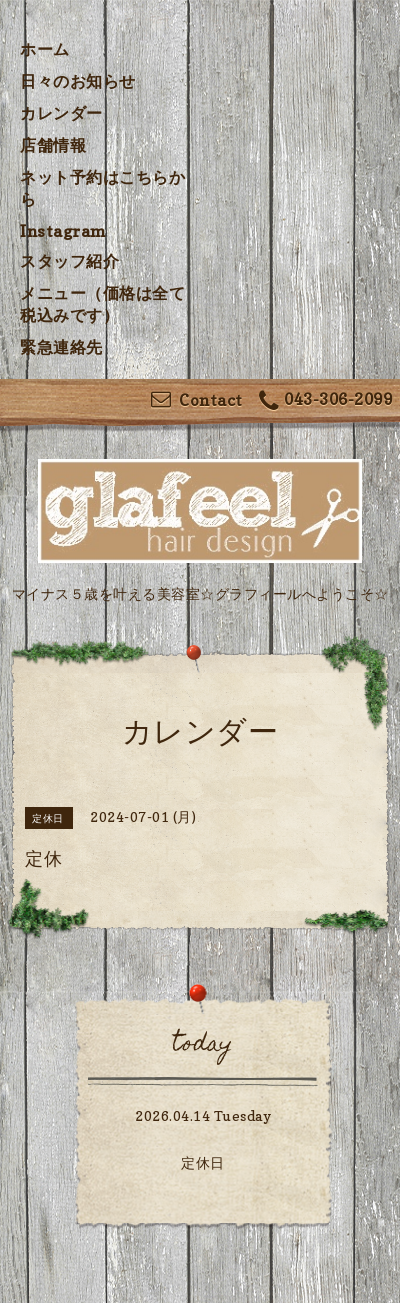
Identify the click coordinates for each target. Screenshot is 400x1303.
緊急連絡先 (61, 347)
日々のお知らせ (78, 81)
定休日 (203, 1162)
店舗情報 (53, 145)
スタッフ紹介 (69, 261)
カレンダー (61, 113)
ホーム (45, 49)
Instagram (63, 231)
